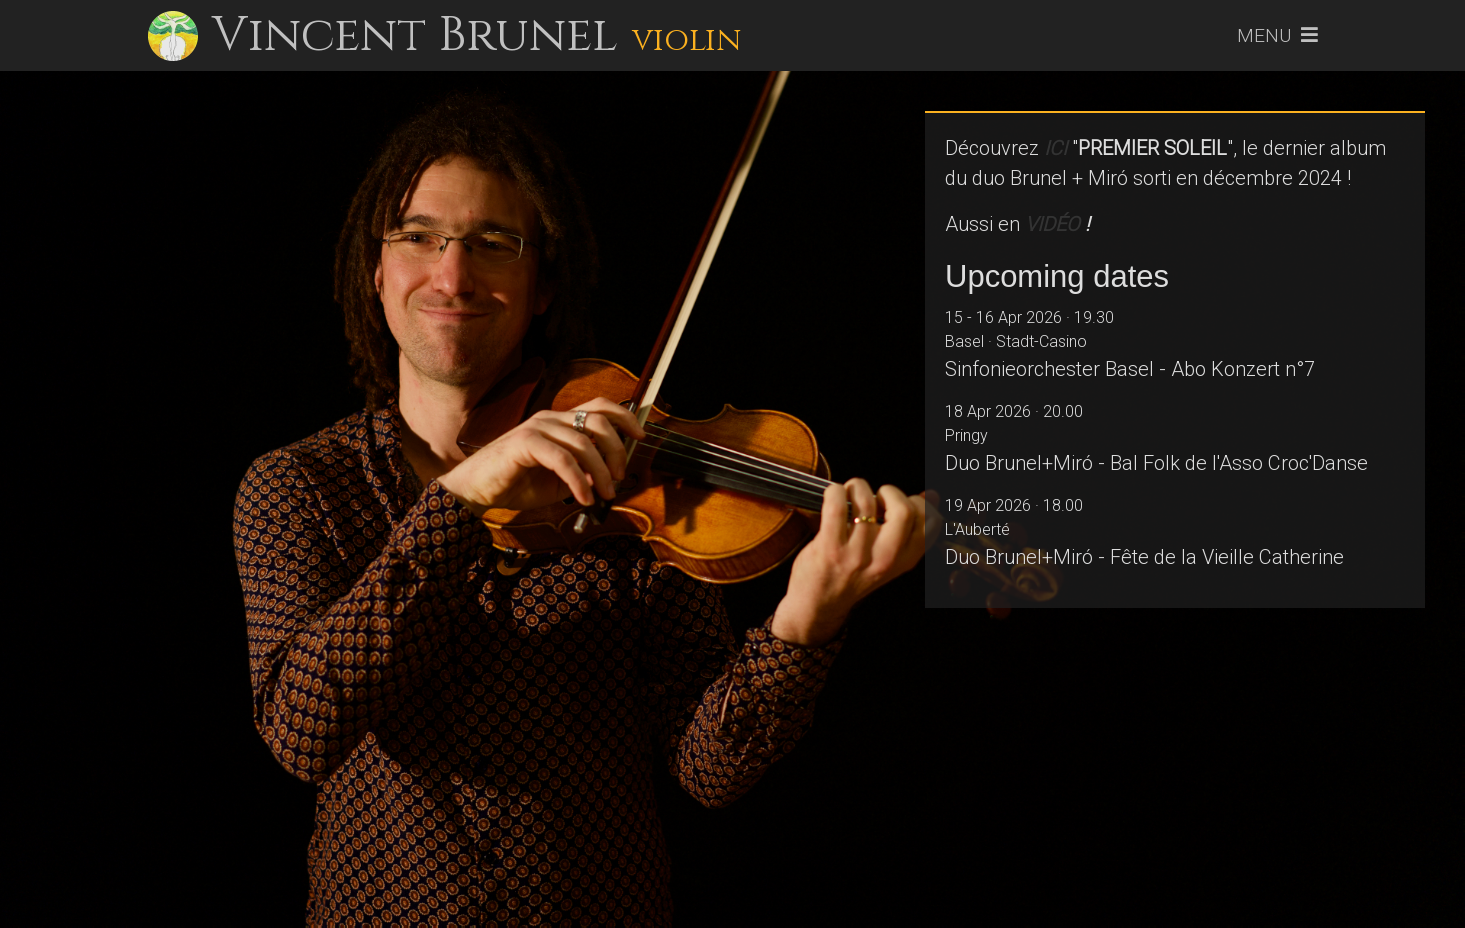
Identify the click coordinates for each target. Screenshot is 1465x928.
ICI (1055, 148)
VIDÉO (1052, 224)
